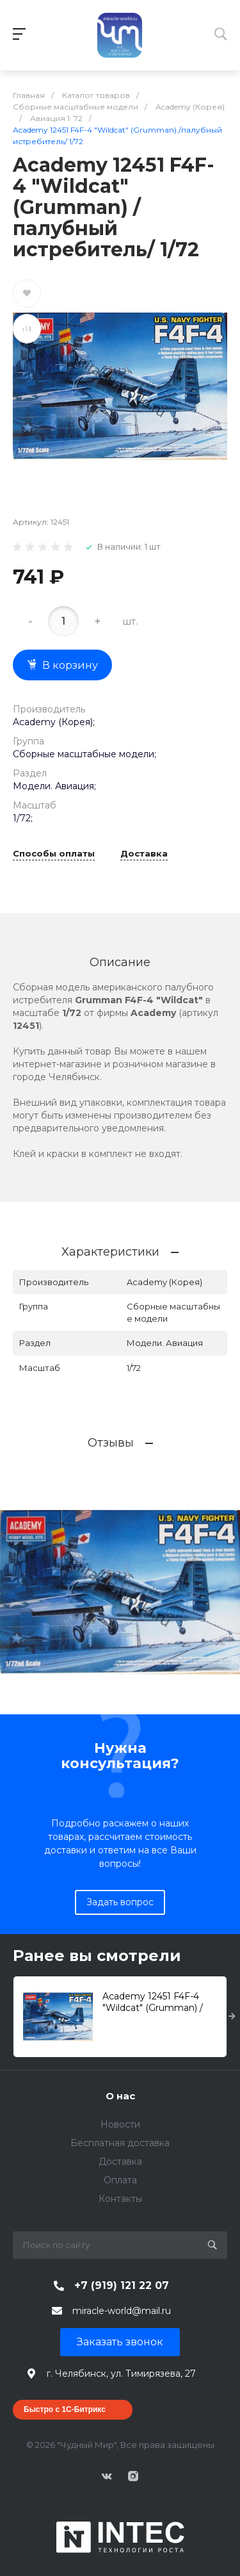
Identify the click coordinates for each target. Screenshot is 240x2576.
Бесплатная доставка (120, 2143)
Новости (120, 2124)
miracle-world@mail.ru (121, 2311)
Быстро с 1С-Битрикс (65, 2409)
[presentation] (232, 2017)
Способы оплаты (54, 853)
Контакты (120, 2198)
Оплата (120, 2180)
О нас (120, 2096)
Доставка (144, 853)
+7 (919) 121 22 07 (121, 2285)
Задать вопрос (120, 1902)
